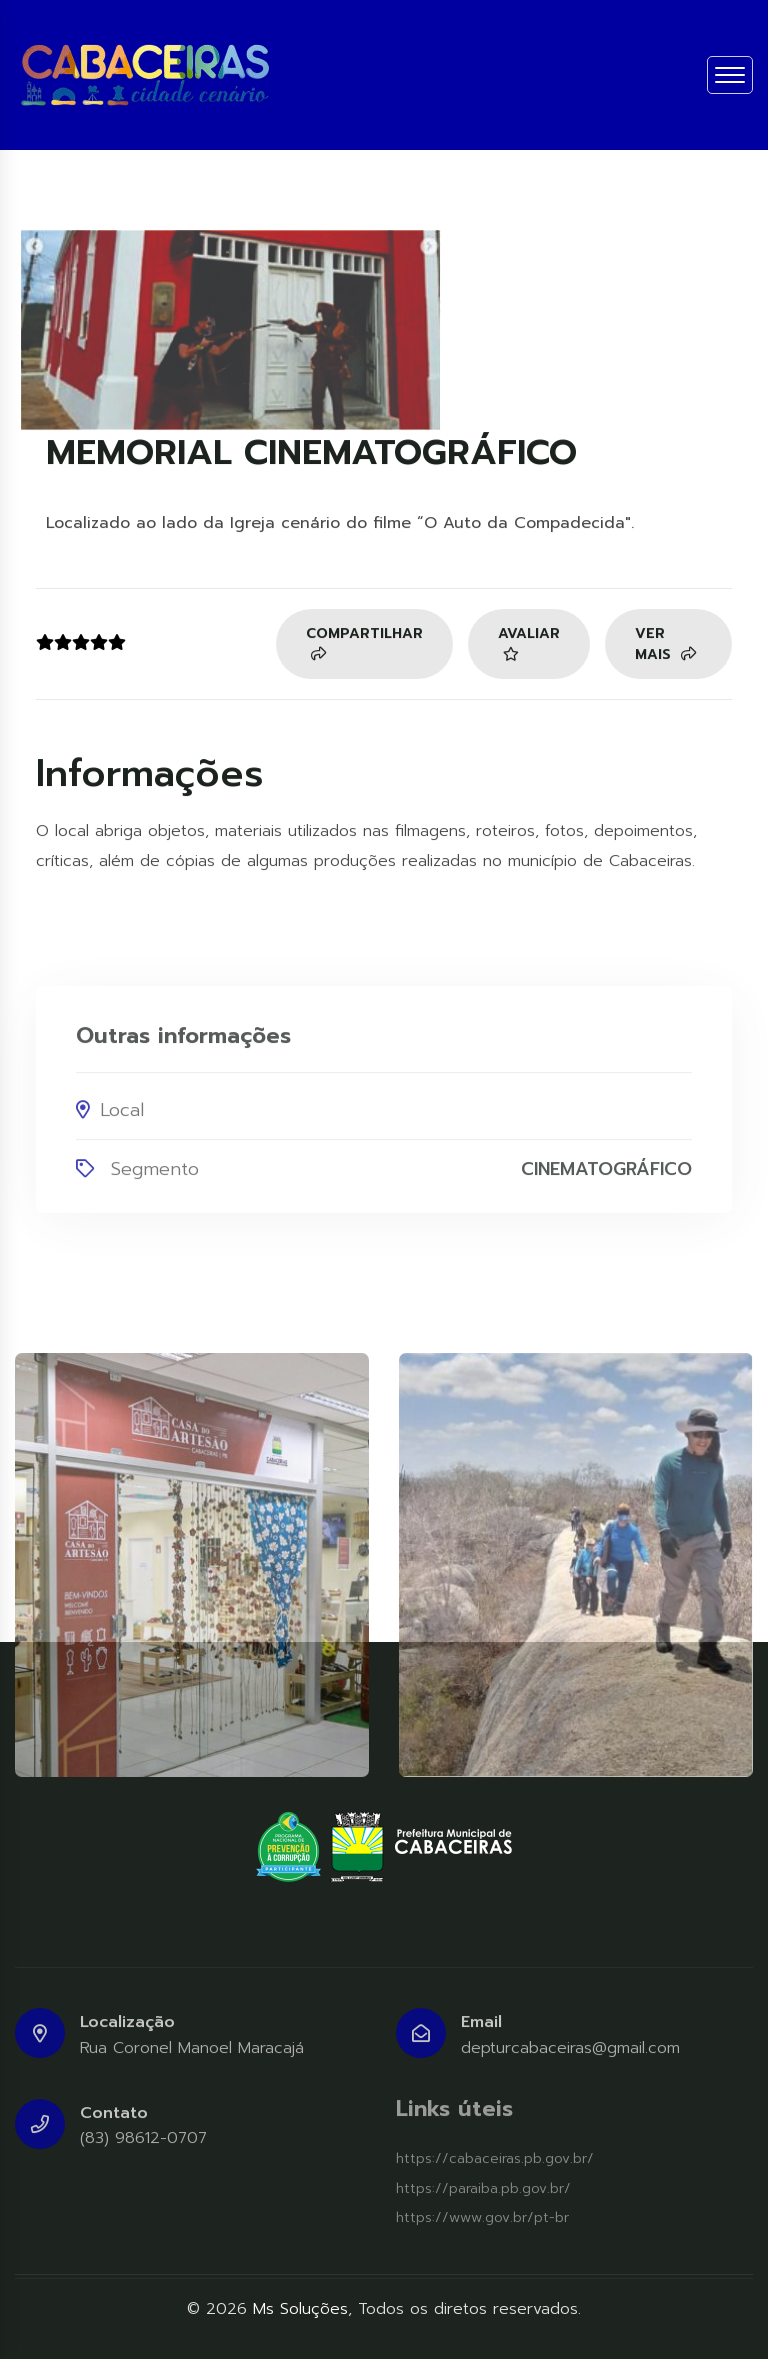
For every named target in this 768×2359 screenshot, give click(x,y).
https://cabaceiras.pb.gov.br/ (495, 2158)
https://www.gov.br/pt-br (482, 2217)
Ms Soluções (300, 2309)
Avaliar (529, 643)
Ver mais (666, 645)
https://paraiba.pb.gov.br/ (483, 2188)
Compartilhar (364, 643)
